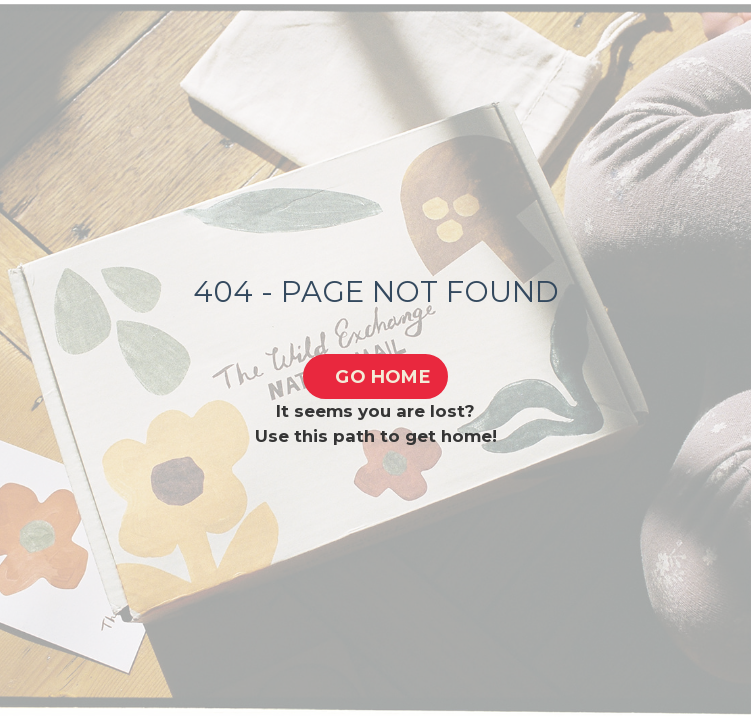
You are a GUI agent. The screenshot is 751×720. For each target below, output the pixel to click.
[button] (375, 376)
